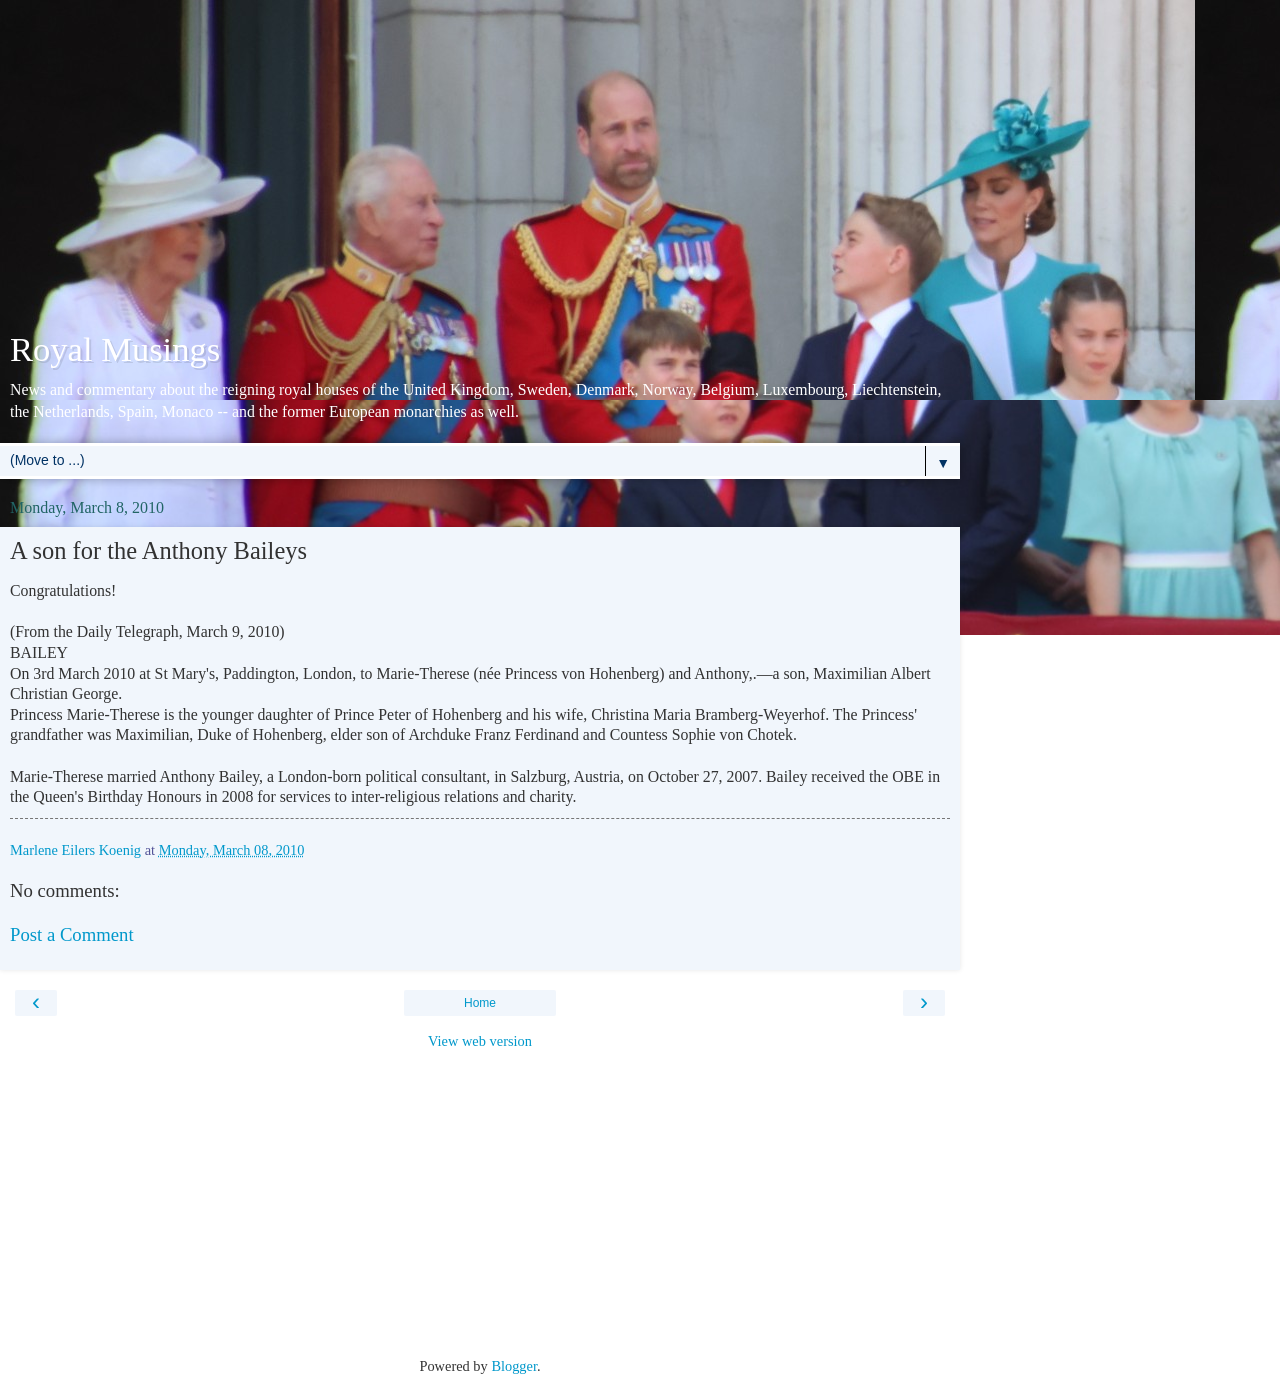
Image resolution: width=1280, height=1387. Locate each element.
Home (480, 1003)
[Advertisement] (480, 170)
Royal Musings (115, 349)
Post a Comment (72, 934)
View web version (480, 1041)
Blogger (514, 1366)
